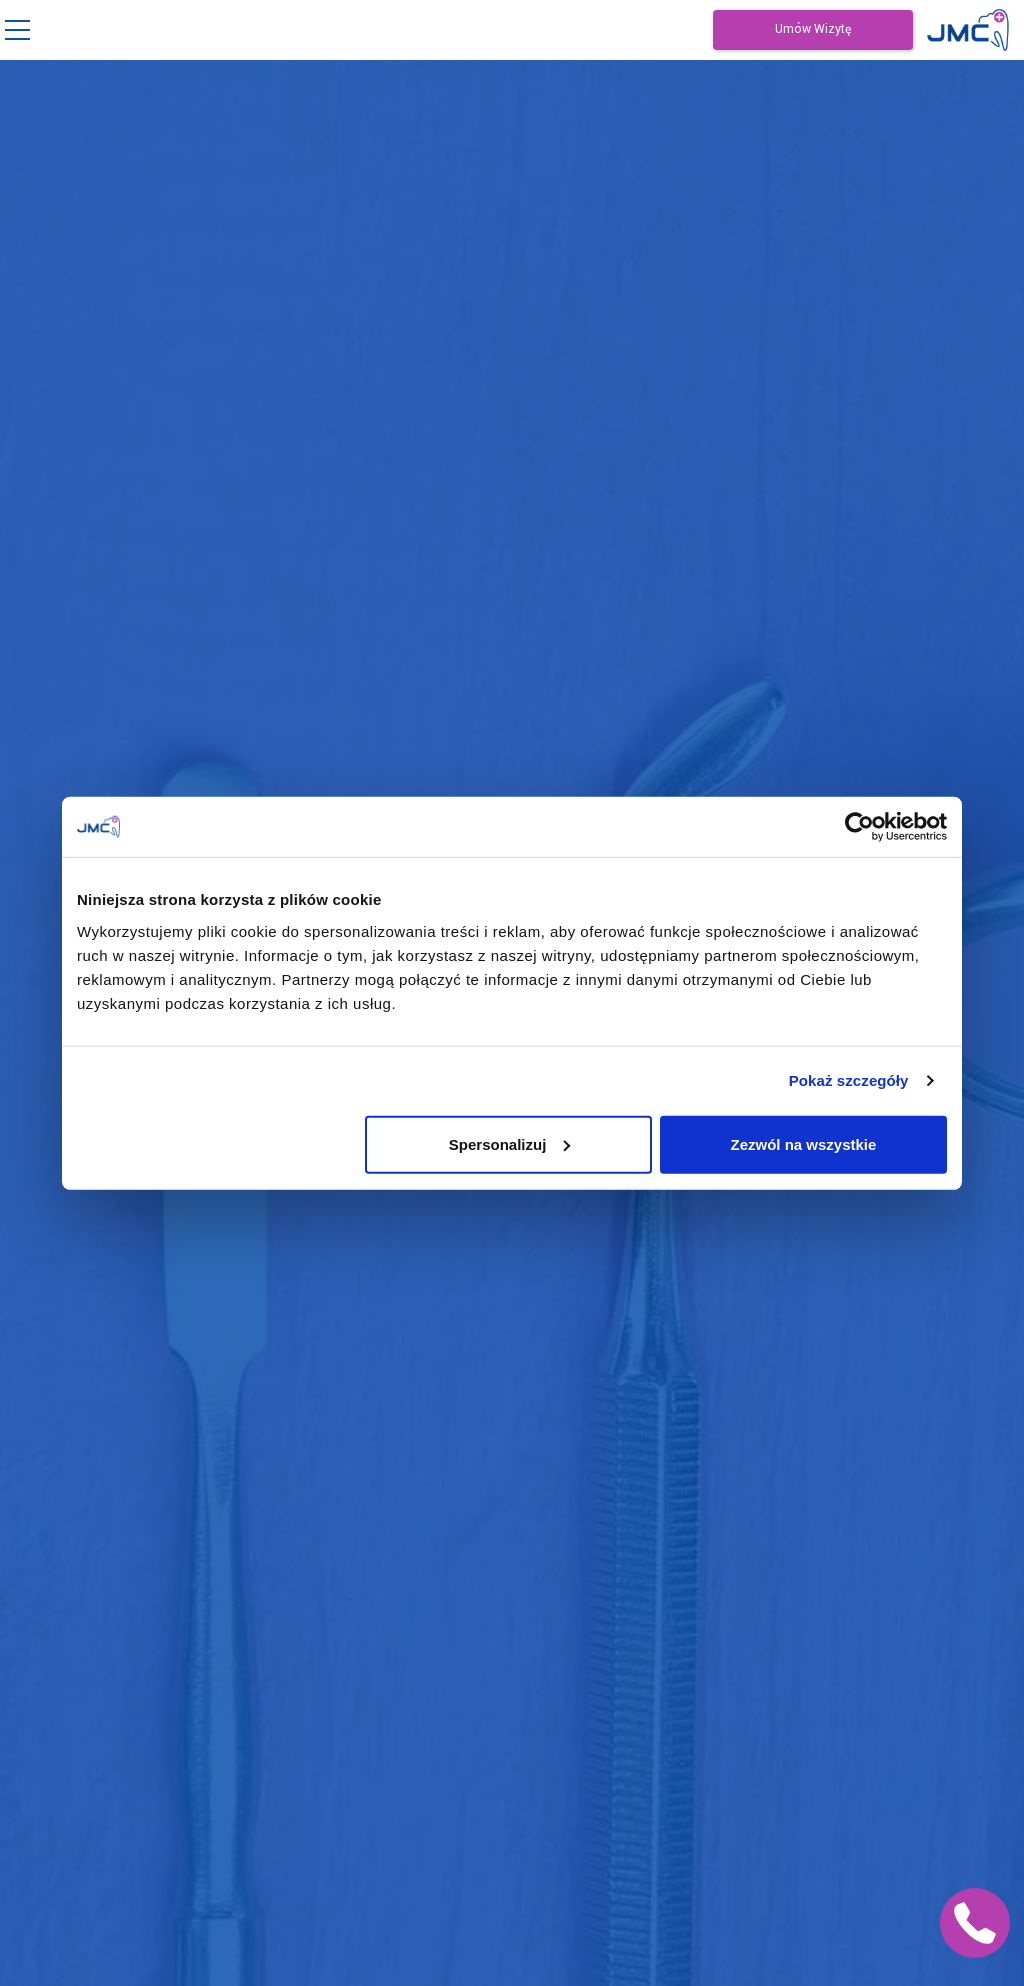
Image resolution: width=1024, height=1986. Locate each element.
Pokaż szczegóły (849, 1080)
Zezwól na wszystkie (804, 1143)
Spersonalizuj (510, 1143)
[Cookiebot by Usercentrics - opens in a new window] (859, 827)
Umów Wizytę (813, 30)
